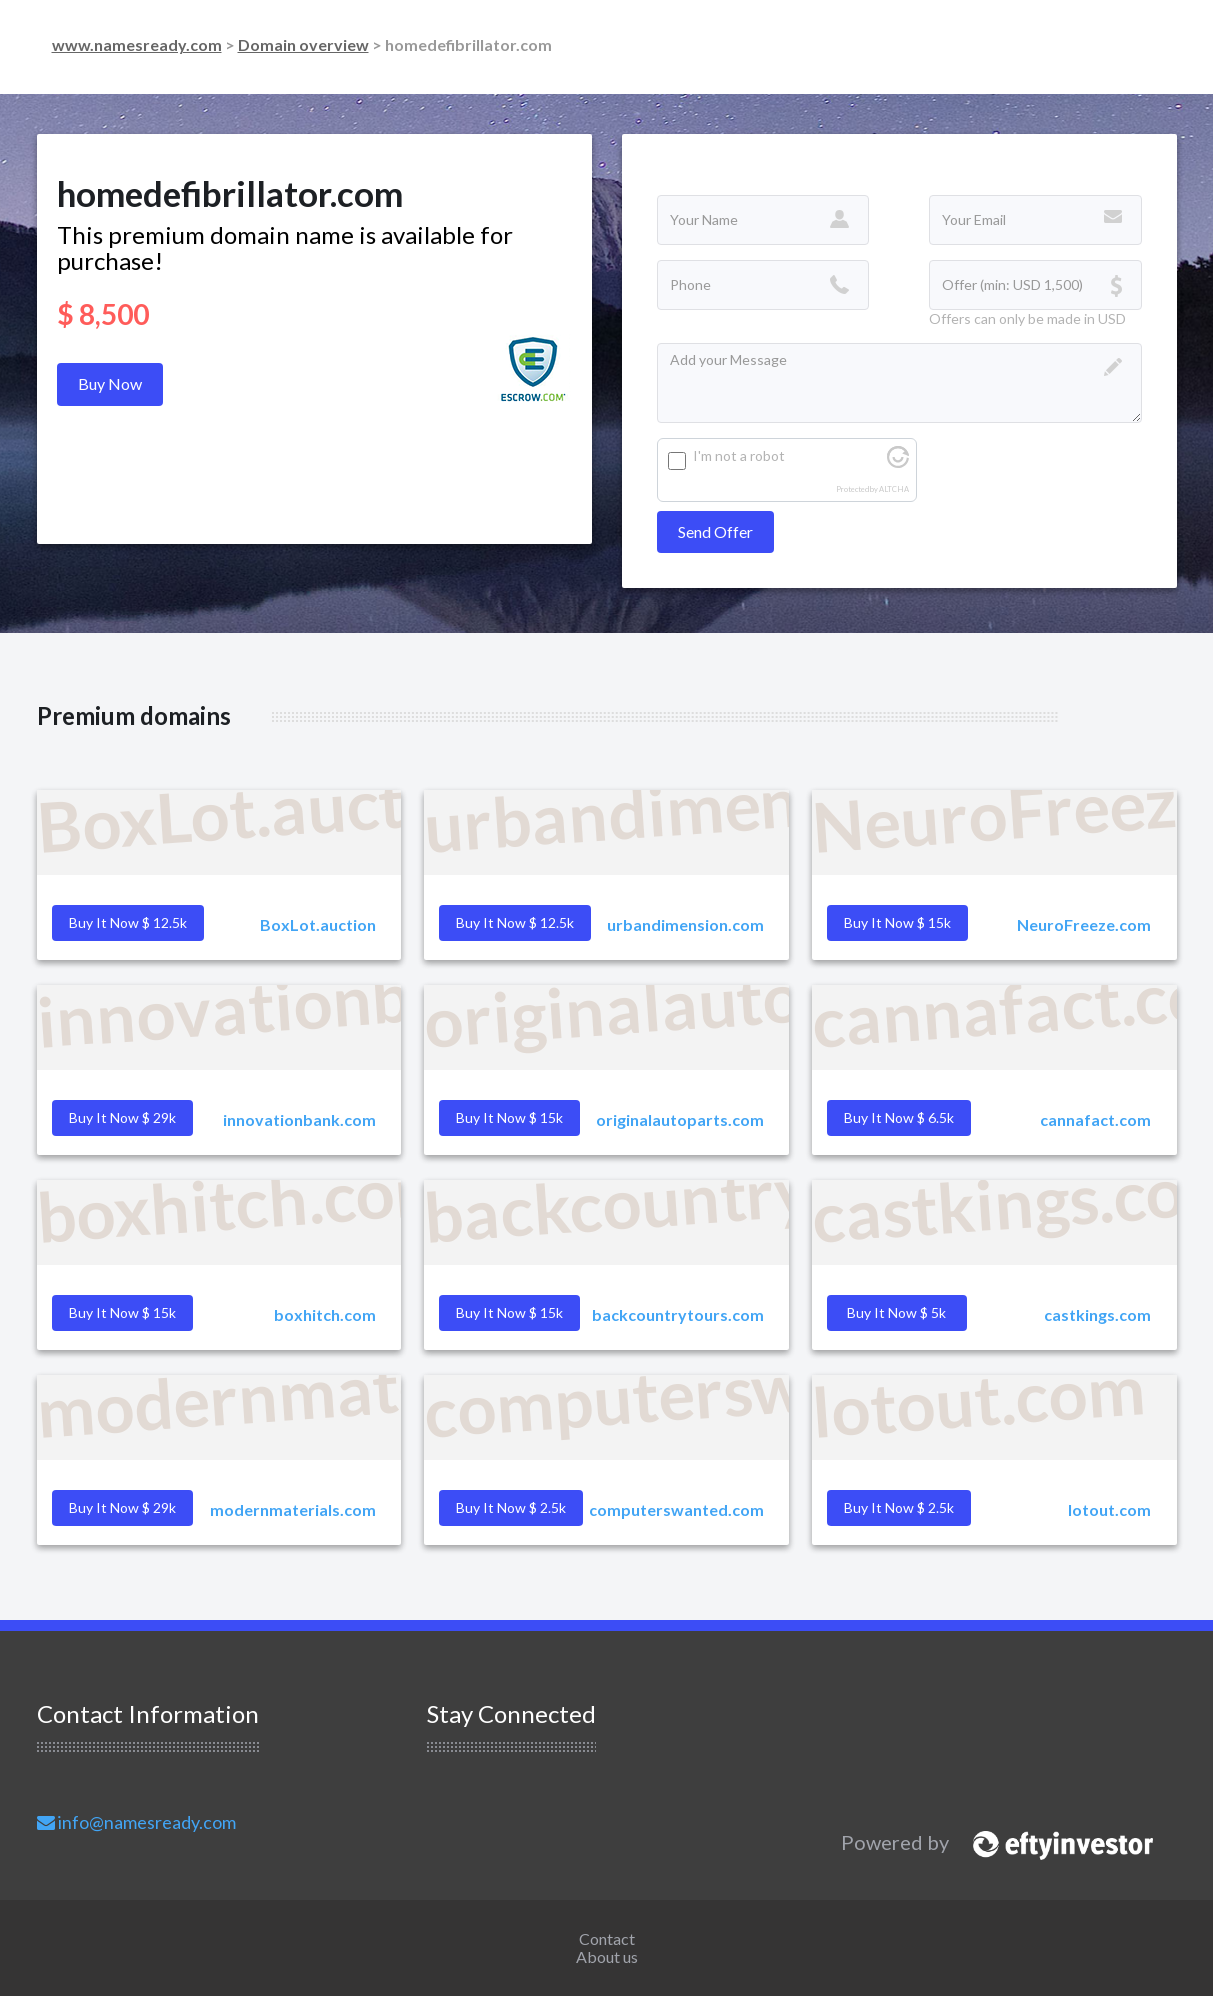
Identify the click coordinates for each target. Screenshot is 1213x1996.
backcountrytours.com (678, 1314)
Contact (607, 1938)
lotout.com (1109, 1509)
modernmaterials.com (293, 1509)
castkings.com (1097, 1314)
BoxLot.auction (318, 924)
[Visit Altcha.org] (898, 462)
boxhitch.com (325, 1314)
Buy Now (110, 383)
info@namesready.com (136, 1822)
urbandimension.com (685, 924)
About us (607, 1956)
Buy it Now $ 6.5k (899, 1117)
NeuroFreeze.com (1084, 924)
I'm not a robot (739, 455)
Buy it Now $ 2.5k (899, 1507)
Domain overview (303, 44)
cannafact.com (1095, 1119)
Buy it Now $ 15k (509, 1312)
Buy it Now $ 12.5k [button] (128, 922)
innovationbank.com (299, 1119)
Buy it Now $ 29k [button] (122, 1117)
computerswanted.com (676, 1509)
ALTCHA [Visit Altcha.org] (894, 489)
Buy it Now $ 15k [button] (897, 922)
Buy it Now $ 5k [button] (896, 1312)
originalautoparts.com (680, 1119)
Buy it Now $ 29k (122, 1507)
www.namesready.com (137, 44)
